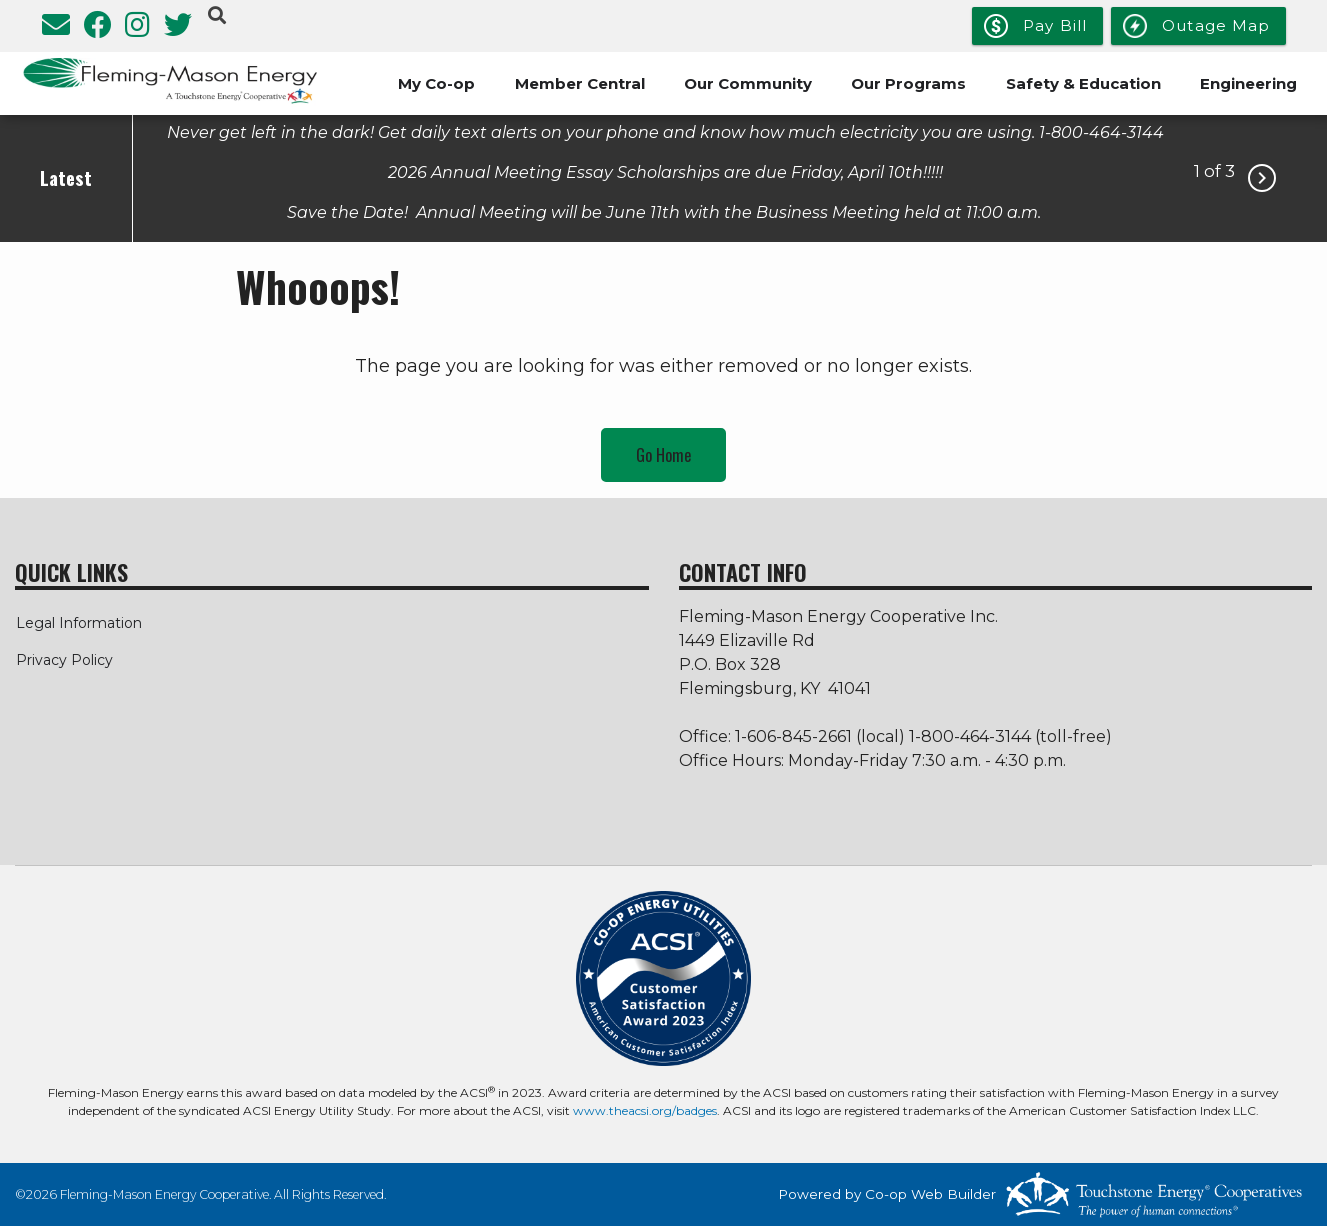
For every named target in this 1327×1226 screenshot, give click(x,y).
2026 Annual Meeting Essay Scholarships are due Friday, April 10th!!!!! (665, 171)
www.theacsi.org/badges (645, 1110)
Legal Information (78, 623)
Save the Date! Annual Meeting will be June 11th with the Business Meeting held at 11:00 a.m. (666, 211)
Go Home (663, 455)
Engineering (1248, 83)
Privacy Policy (63, 660)
